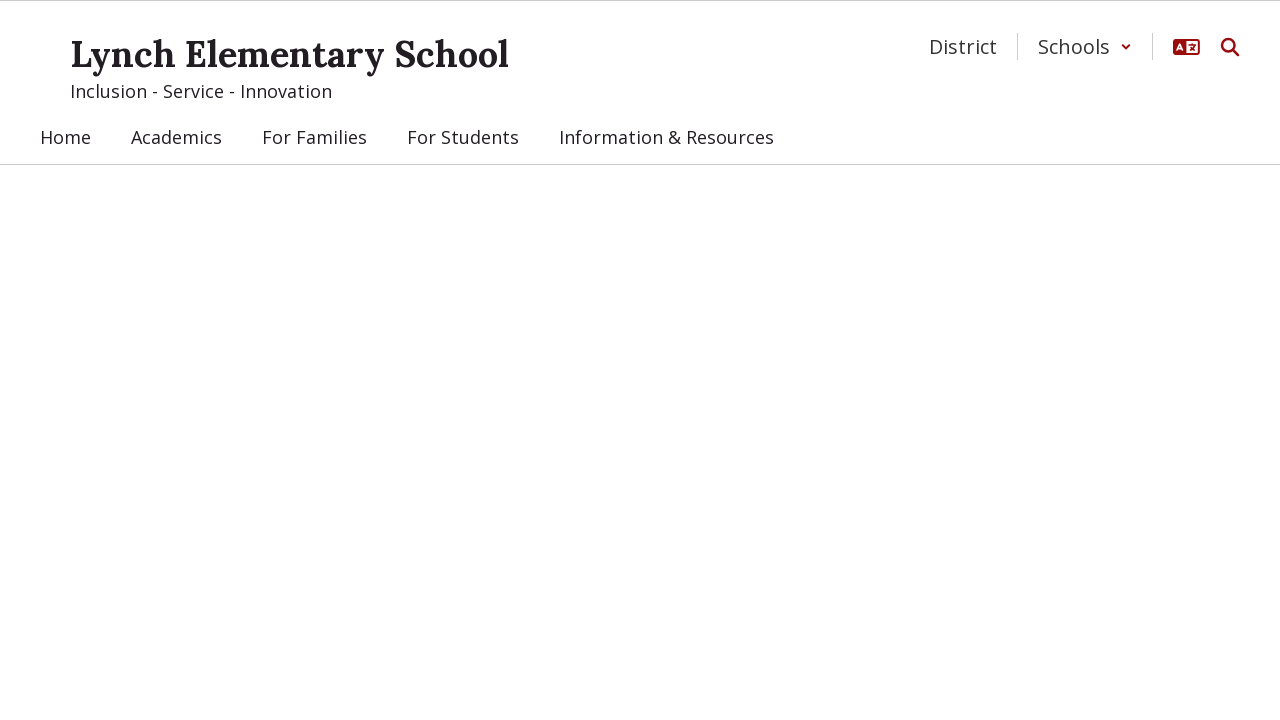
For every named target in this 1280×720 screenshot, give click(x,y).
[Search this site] (1230, 47)
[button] (1085, 46)
